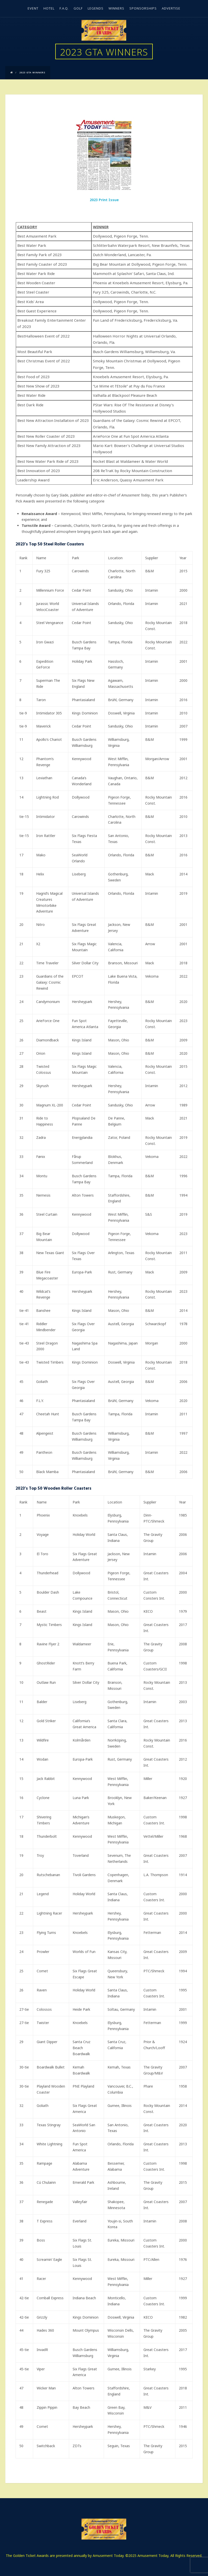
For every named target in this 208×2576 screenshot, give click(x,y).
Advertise (171, 9)
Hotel (49, 9)
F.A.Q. (64, 9)
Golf (78, 9)
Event (33, 9)
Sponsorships (143, 9)
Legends (95, 9)
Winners (116, 9)
